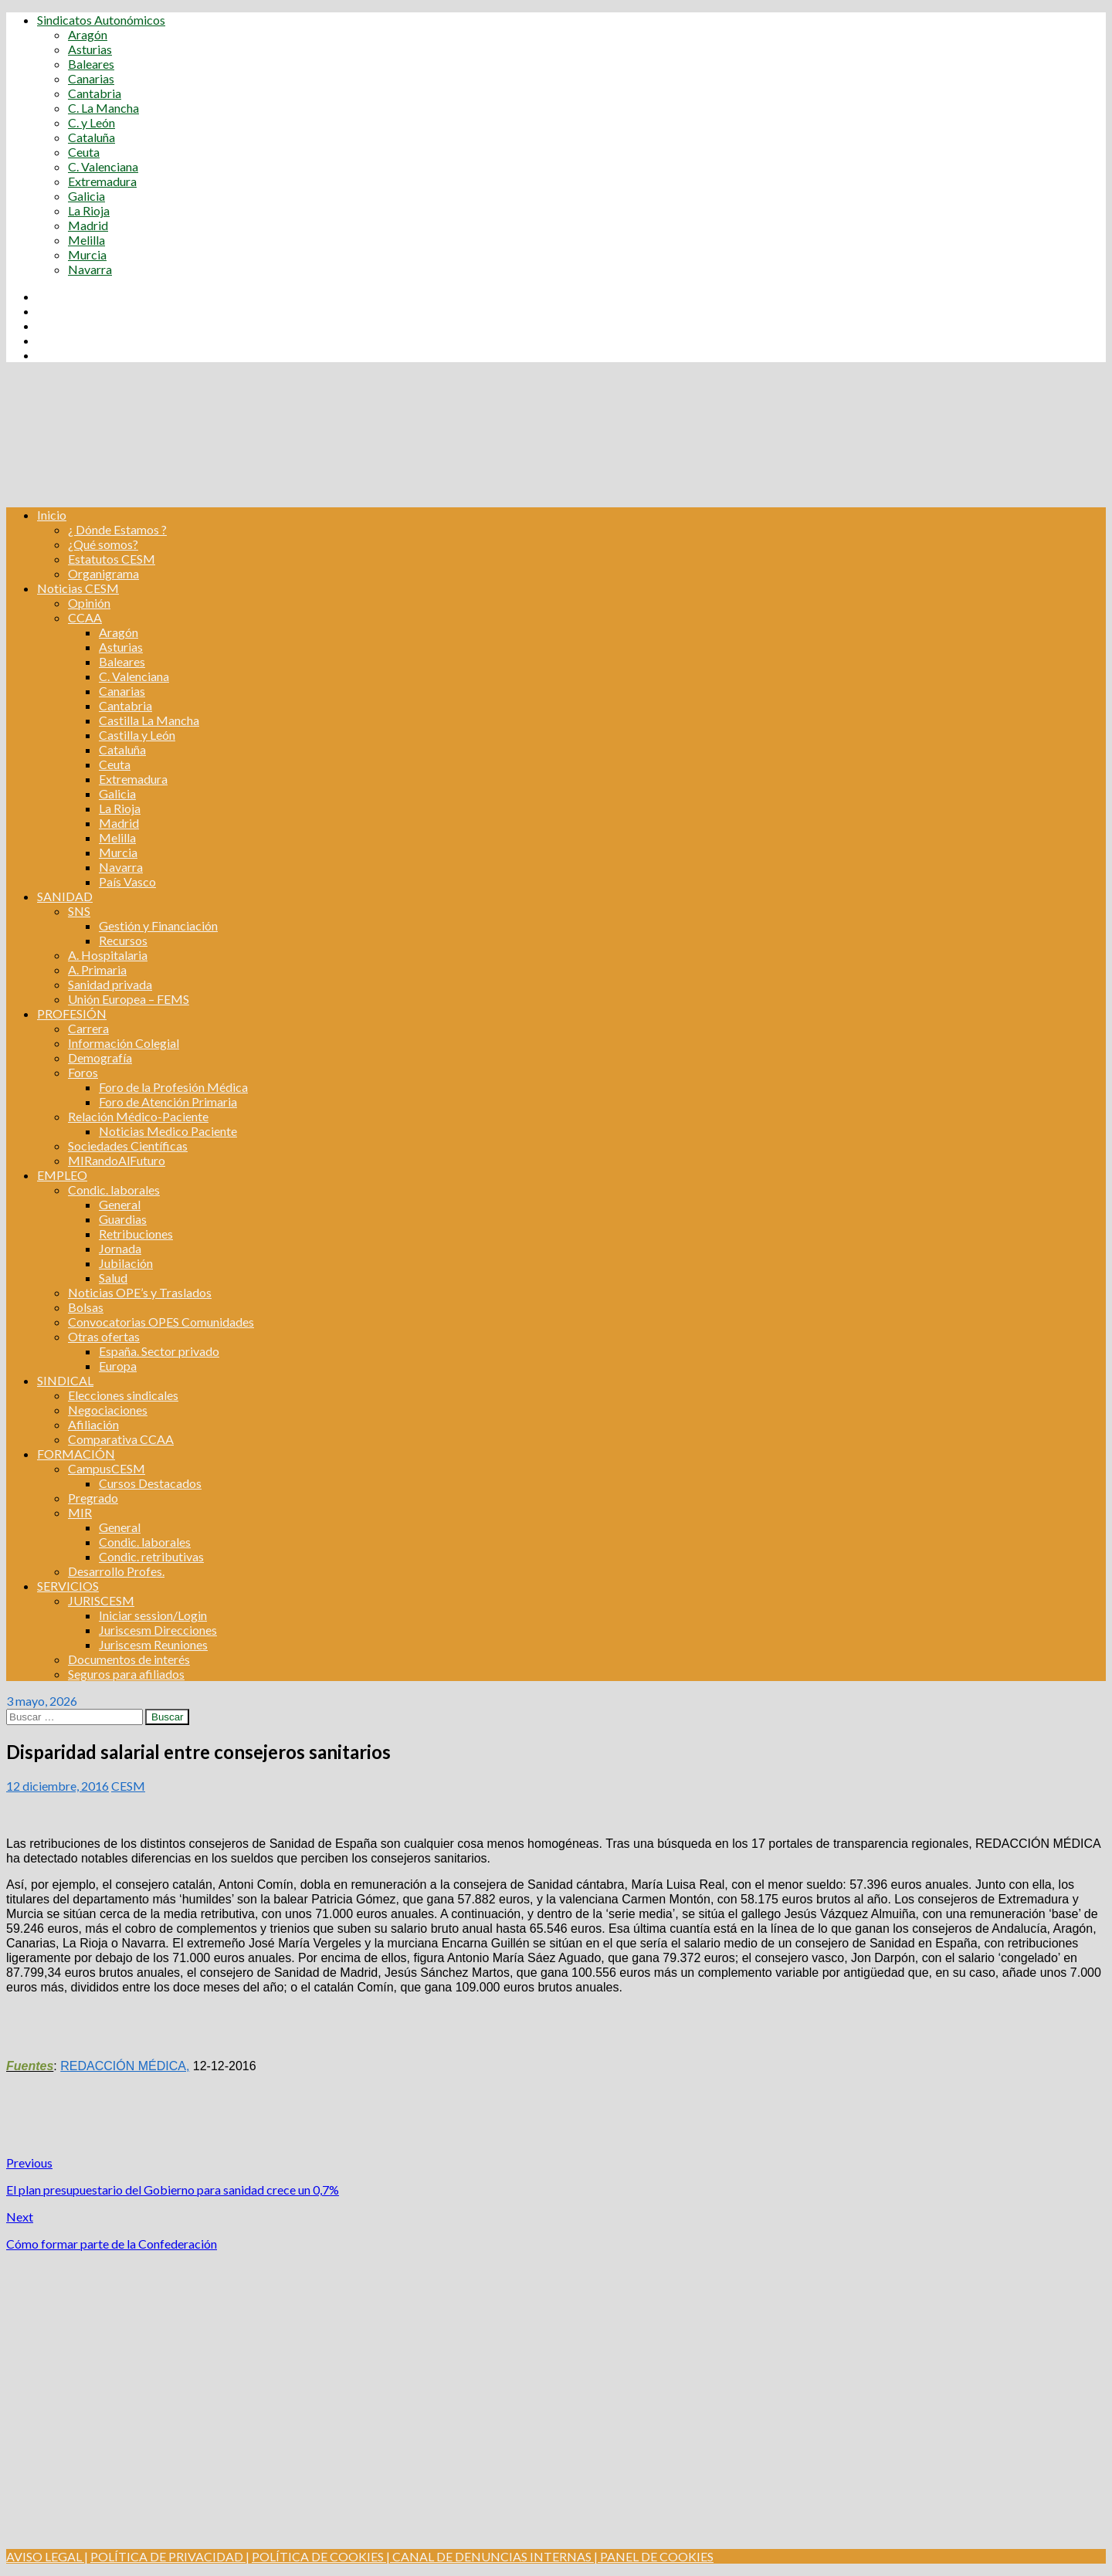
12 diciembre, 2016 (57, 1785)
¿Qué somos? (103, 544)
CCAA (85, 617)
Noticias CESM (78, 588)
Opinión (89, 602)
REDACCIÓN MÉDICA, (124, 2066)
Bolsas (85, 1307)
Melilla (86, 239)
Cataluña (91, 137)
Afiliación (93, 1424)
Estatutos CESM (111, 558)
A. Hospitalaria (107, 954)
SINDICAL (65, 1380)
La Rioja (89, 210)
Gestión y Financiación (158, 925)
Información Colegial (123, 1042)
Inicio (51, 514)
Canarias (91, 78)
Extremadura (102, 181)
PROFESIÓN (72, 1013)
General (120, 1204)
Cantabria (94, 93)
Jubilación (126, 1263)
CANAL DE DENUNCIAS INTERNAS (491, 2556)
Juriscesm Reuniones (153, 1644)
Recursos (123, 940)
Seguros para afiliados (126, 1673)
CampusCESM (106, 1468)
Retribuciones (136, 1233)
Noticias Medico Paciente (168, 1131)
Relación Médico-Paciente (138, 1116)
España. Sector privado (159, 1351)
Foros (83, 1072)
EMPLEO (62, 1175)
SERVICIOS (68, 1585)
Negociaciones (107, 1409)
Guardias (123, 1219)
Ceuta (84, 151)
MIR (80, 1512)
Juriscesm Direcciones (158, 1629)
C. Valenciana (103, 166)
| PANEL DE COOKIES (653, 2556)
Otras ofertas (104, 1336)
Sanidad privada (110, 984)
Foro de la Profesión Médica (173, 1087)
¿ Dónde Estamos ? (117, 529)
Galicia (86, 195)
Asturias (90, 49)
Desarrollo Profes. (116, 1571)
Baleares (91, 63)
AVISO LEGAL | (47, 2556)
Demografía (100, 1057)
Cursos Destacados (150, 1483)
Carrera (88, 1028)
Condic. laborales (114, 1189)
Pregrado (93, 1497)
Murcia (87, 254)
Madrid (88, 225)
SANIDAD (65, 896)
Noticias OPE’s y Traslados (140, 1292)
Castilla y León (137, 734)
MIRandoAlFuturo (116, 1160)
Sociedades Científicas (128, 1145)
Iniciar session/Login (153, 1615)
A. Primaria (97, 969)
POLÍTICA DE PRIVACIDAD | (169, 2556)
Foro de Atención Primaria (168, 1101)
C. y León (91, 122)
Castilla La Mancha (149, 720)
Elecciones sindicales (123, 1395)
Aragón (87, 34)
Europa (118, 1365)
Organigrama (103, 573)
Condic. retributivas (151, 1556)
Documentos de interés (129, 1659)
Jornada (120, 1248)
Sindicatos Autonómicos (101, 19)
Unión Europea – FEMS (128, 998)
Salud (113, 1277)
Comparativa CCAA (121, 1439)
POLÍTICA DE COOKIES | (321, 2556)
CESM (128, 1785)
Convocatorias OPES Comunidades (161, 1321)
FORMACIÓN (76, 1453)
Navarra (90, 269)
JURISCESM (101, 1600)
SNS (79, 910)
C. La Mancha (103, 107)
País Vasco (127, 881)
